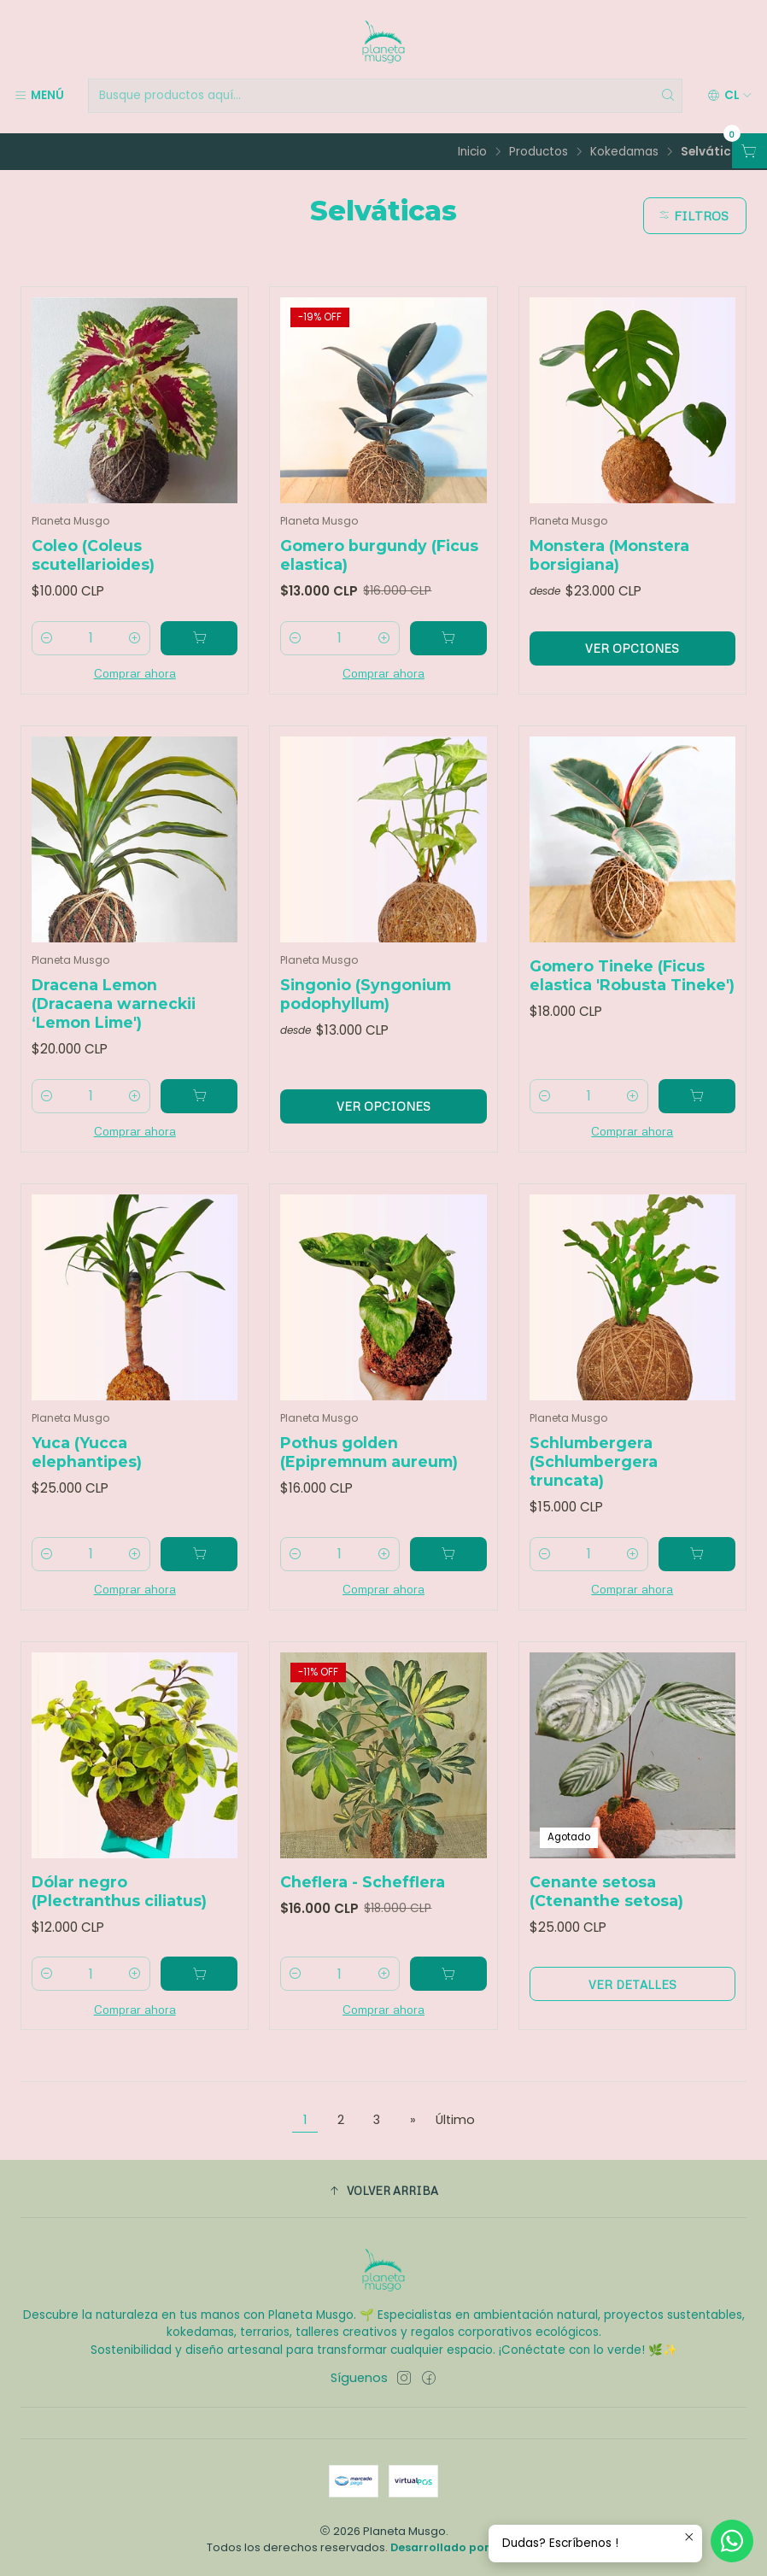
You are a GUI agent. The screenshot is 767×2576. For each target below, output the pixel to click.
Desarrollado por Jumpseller (474, 2547)
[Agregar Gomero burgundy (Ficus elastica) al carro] (448, 638)
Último (455, 2119)
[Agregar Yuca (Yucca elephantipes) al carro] (199, 1575)
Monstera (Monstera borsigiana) (609, 555)
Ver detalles (632, 2005)
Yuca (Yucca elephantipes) (87, 1472)
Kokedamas (624, 152)
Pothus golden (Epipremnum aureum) (369, 1472)
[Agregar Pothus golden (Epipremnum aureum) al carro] (448, 1575)
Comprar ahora (135, 672)
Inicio (472, 152)
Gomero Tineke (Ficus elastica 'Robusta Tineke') (632, 995)
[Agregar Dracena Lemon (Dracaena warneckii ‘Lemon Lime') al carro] (199, 1117)
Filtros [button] (693, 215)
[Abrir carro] (749, 150)
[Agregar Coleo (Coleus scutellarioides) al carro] (199, 638)
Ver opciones (632, 648)
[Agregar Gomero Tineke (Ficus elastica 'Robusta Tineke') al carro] (697, 1117)
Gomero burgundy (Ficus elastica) (379, 555)
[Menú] (38, 96)
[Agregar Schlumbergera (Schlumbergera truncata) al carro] (697, 1575)
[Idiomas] (730, 96)
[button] (383, 2190)
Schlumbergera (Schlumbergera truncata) (594, 1482)
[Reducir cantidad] (46, 638)
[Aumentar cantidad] (134, 638)
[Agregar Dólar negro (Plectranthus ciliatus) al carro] (199, 1995)
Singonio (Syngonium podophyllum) (365, 1014)
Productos (538, 152)
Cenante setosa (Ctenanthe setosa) (606, 1911)
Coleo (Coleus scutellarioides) (93, 555)
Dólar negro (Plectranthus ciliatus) (119, 1911)
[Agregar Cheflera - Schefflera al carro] (448, 1995)
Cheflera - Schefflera (362, 1902)
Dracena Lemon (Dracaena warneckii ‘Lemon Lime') (114, 1024)
